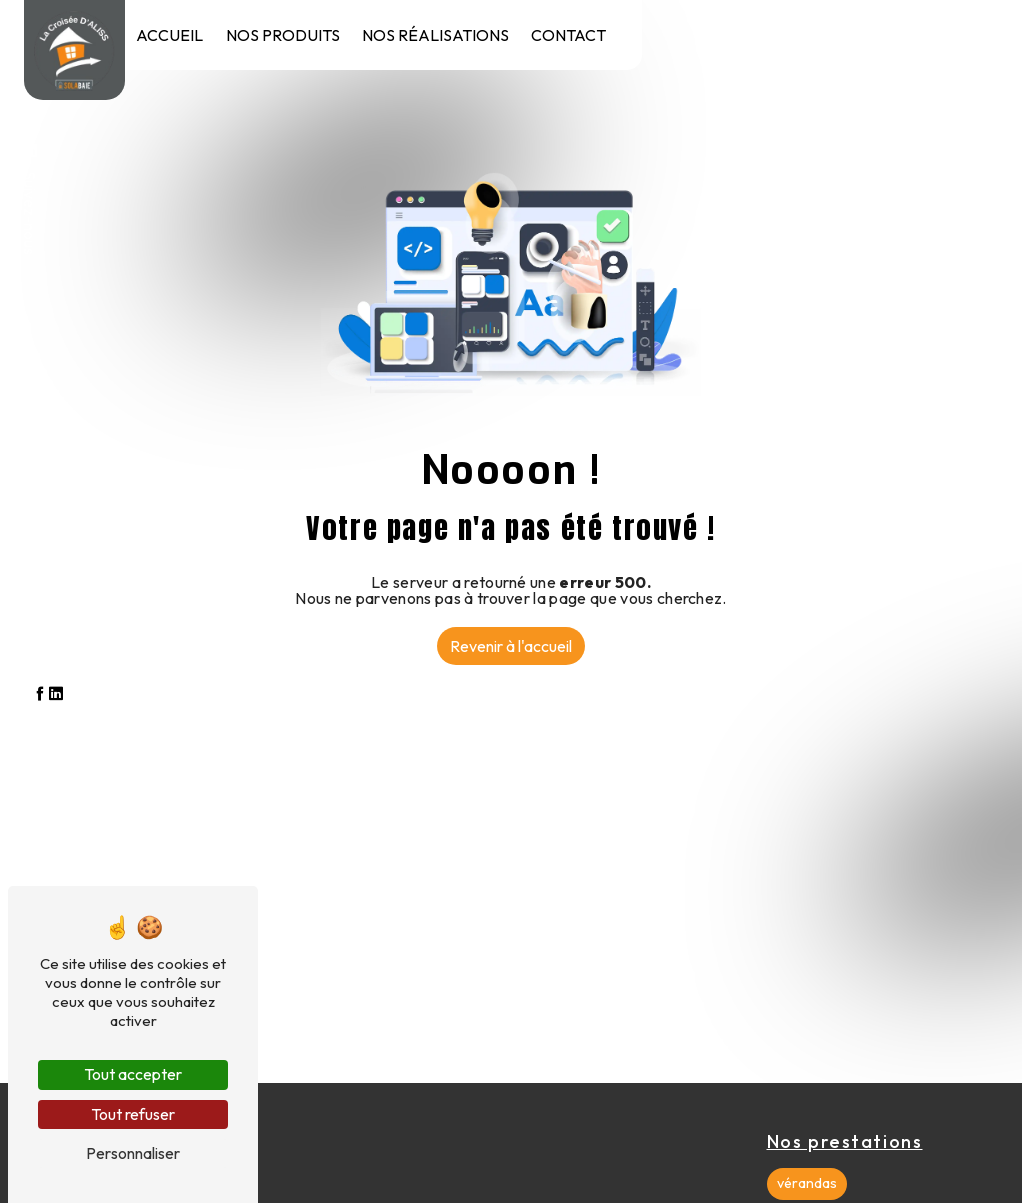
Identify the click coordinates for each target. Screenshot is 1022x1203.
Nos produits (283, 35)
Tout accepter (133, 1074)
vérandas (807, 1183)
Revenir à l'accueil (511, 646)
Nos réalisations (435, 35)
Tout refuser (133, 1114)
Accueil (169, 35)
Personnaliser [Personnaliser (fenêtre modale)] (133, 1153)
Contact (568, 35)
